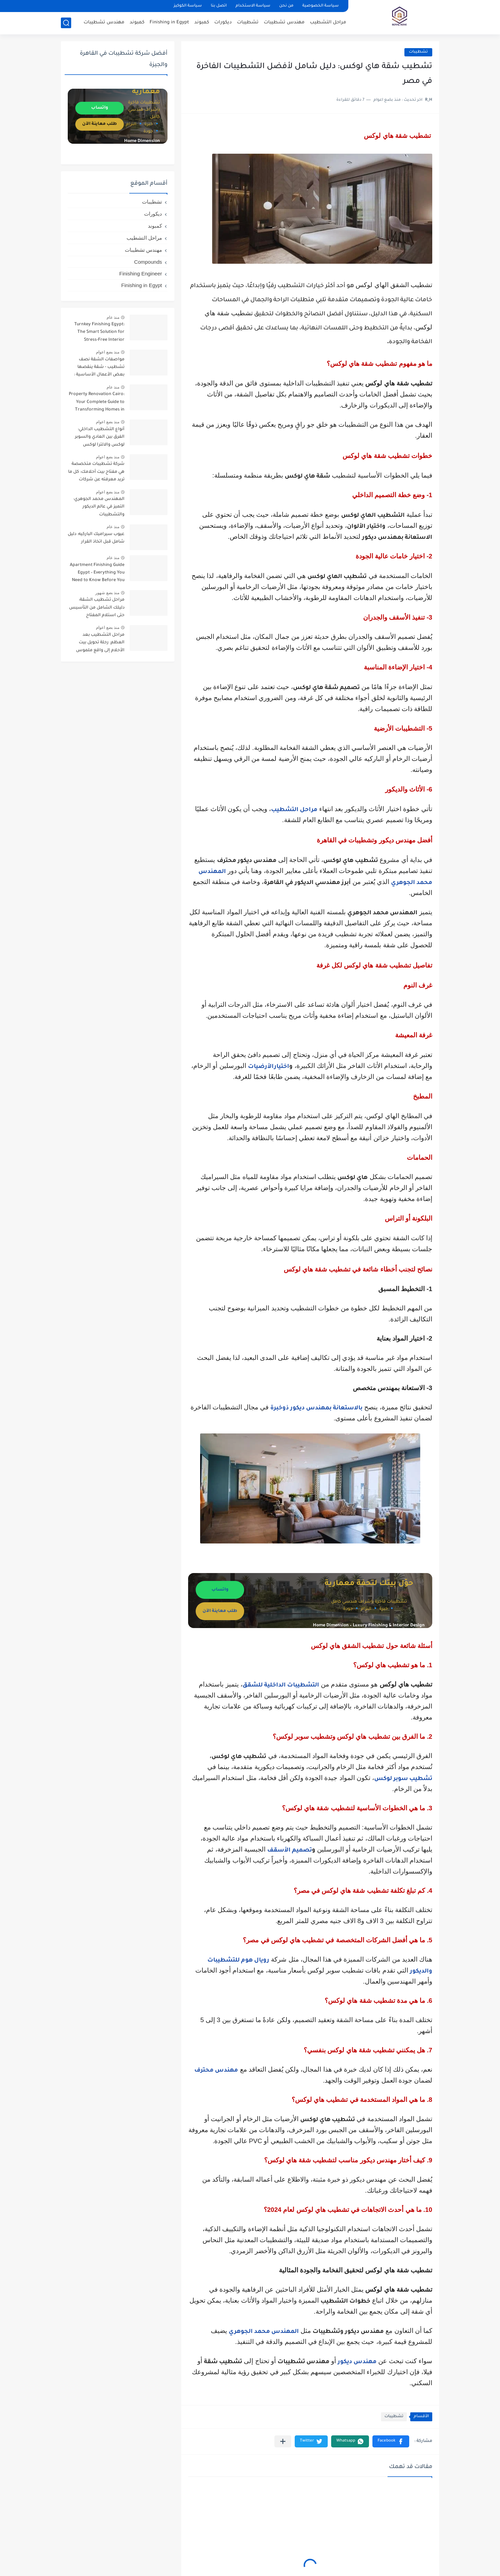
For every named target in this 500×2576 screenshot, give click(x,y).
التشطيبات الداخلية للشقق (280, 1685)
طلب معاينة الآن (220, 1611)
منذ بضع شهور (107, 592)
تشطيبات (248, 22)
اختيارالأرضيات (268, 1067)
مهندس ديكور (357, 2362)
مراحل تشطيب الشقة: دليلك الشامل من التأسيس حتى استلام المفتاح (96, 608)
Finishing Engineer (140, 273)
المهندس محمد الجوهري (264, 2332)
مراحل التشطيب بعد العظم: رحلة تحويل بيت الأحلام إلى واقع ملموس (100, 643)
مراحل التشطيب (328, 22)
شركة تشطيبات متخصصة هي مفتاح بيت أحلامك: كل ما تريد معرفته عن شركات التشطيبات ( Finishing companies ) (96, 473)
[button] (390, 2441)
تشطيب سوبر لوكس (403, 1779)
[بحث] (66, 23)
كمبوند (201, 22)
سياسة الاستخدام (253, 6)
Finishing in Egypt (169, 22)
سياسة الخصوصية (320, 6)
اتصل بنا (219, 6)
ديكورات (223, 22)
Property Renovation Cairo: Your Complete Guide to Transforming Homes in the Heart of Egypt (96, 403)
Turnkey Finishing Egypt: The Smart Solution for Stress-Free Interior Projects (99, 333)
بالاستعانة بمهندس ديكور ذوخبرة (316, 1408)
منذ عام (113, 317)
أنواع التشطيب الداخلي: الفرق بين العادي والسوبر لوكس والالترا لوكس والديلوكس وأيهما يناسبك (98, 438)
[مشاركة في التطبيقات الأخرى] (282, 2441)
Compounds (148, 262)
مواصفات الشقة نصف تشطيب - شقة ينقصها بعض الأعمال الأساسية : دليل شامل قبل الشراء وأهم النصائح (96, 368)
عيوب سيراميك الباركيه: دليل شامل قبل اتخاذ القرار (96, 538)
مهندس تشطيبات (284, 22)
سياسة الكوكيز (188, 6)
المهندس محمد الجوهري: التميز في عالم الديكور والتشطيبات (98, 507)
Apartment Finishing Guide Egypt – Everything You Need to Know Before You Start (97, 574)
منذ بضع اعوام (107, 352)
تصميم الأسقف (289, 1850)
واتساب (219, 1589)
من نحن (286, 6)
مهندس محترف (216, 2070)
